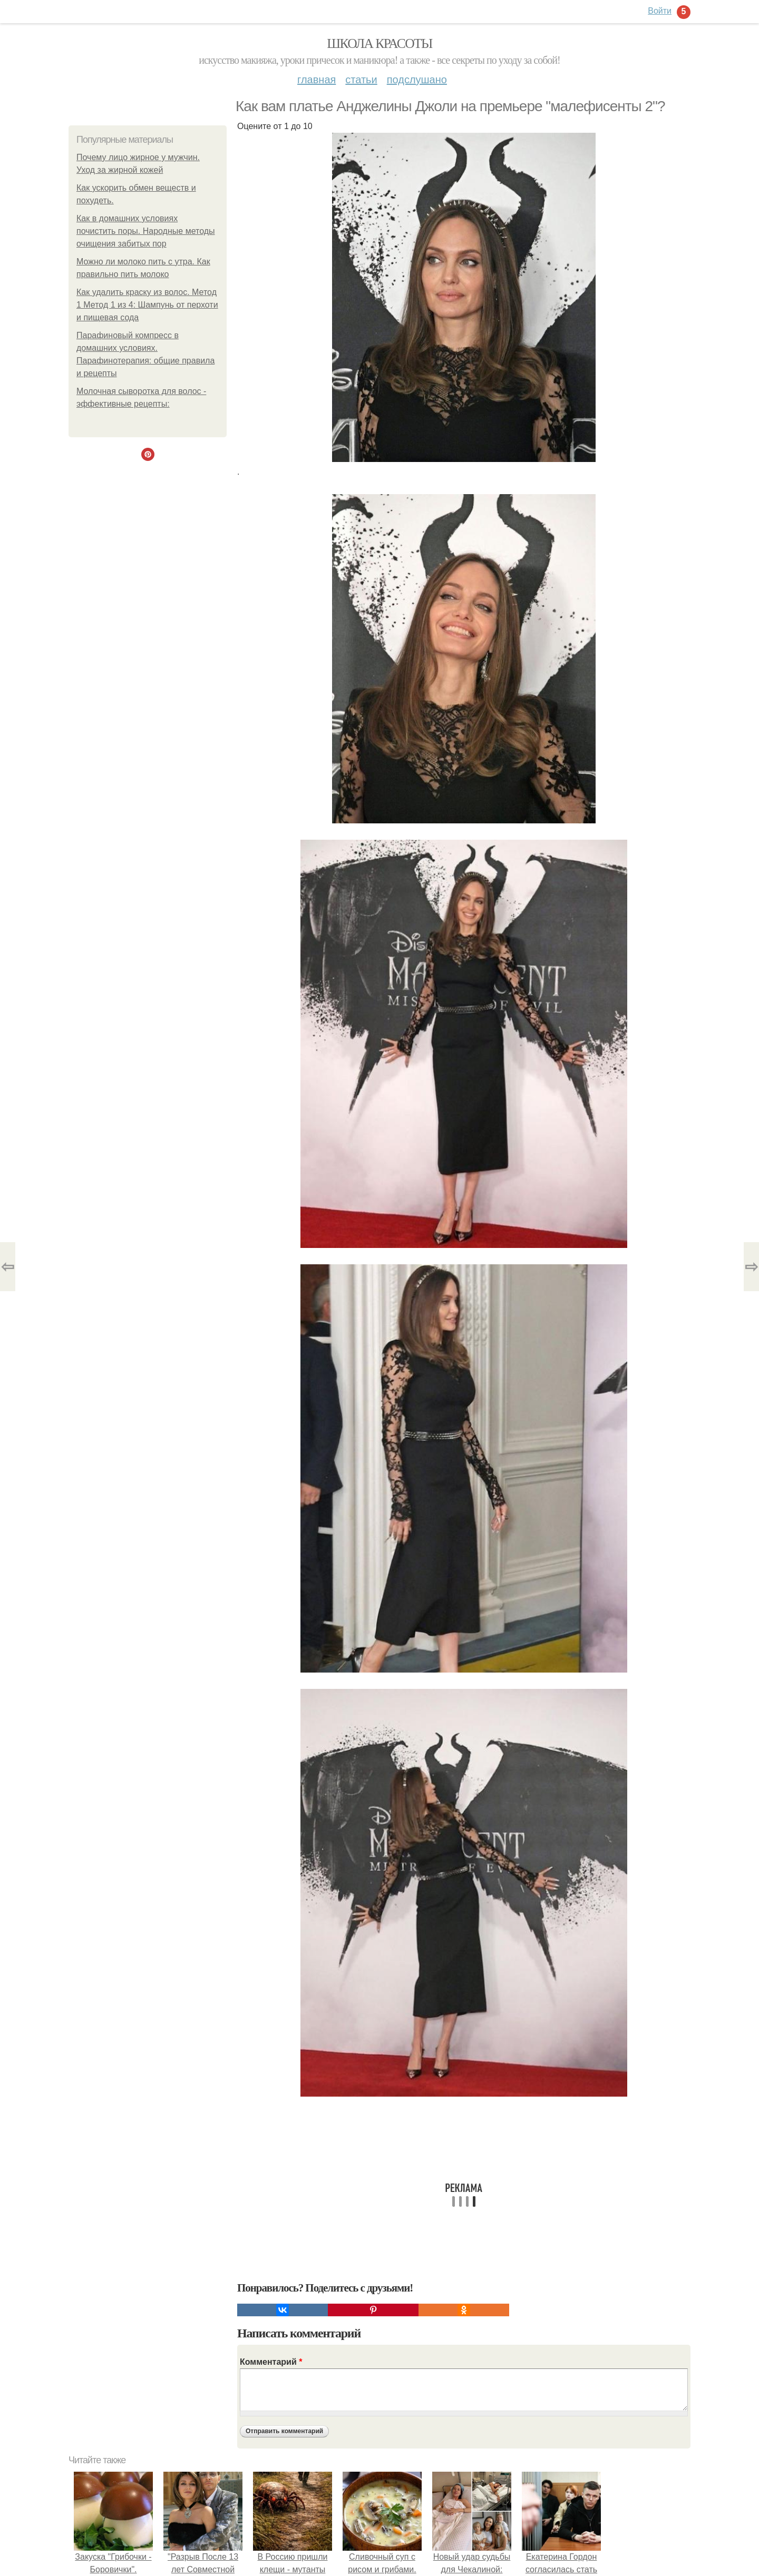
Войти (660, 10)
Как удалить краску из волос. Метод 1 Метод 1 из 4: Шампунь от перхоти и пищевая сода (147, 305)
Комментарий (271, 2361)
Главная (316, 79)
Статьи (361, 79)
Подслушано (417, 79)
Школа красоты (379, 43)
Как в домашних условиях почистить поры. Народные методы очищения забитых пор (145, 231)
